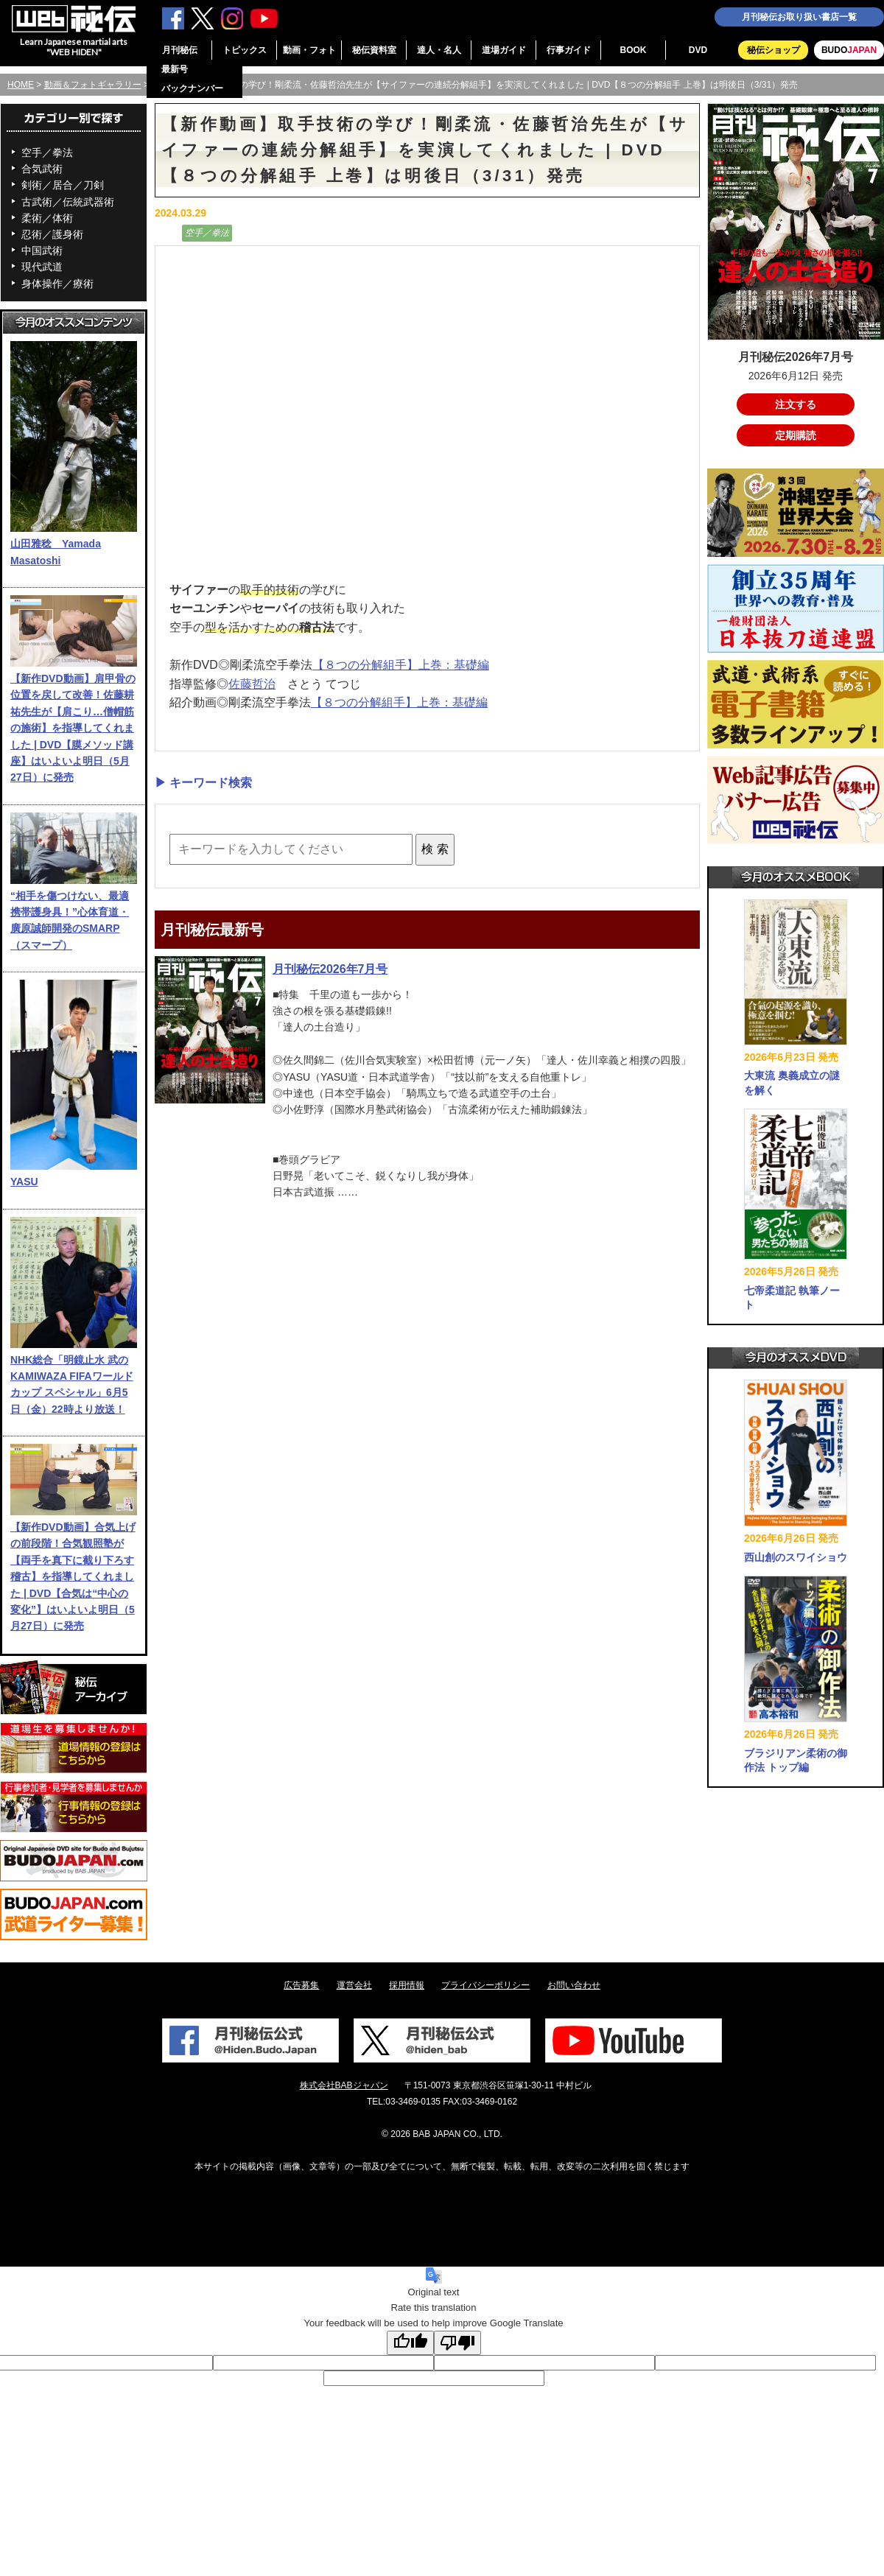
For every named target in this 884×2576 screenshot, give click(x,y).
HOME (20, 85)
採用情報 (406, 1985)
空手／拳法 (47, 152)
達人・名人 (439, 50)
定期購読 (795, 435)
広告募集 (301, 1985)
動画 (166, 233)
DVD (698, 50)
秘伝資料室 (374, 50)
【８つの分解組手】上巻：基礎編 (400, 665)
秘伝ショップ (773, 50)
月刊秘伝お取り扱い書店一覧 (799, 17)
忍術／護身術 (52, 234)
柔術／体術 (47, 218)
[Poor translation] (457, 2343)
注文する (795, 404)
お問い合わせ (573, 1985)
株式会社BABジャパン (344, 2085)
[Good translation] (410, 2343)
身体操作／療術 (57, 283)
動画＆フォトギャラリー (92, 85)
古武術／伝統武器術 (67, 202)
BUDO (849, 50)
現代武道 (42, 267)
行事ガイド (569, 50)
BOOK (633, 50)
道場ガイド (504, 50)
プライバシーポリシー (485, 1985)
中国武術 (42, 250)
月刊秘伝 (179, 50)
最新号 (174, 69)
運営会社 (354, 1985)
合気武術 (42, 169)
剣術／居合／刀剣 (62, 185)
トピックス (244, 50)
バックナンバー (192, 88)
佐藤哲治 (252, 684)
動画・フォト (309, 50)
